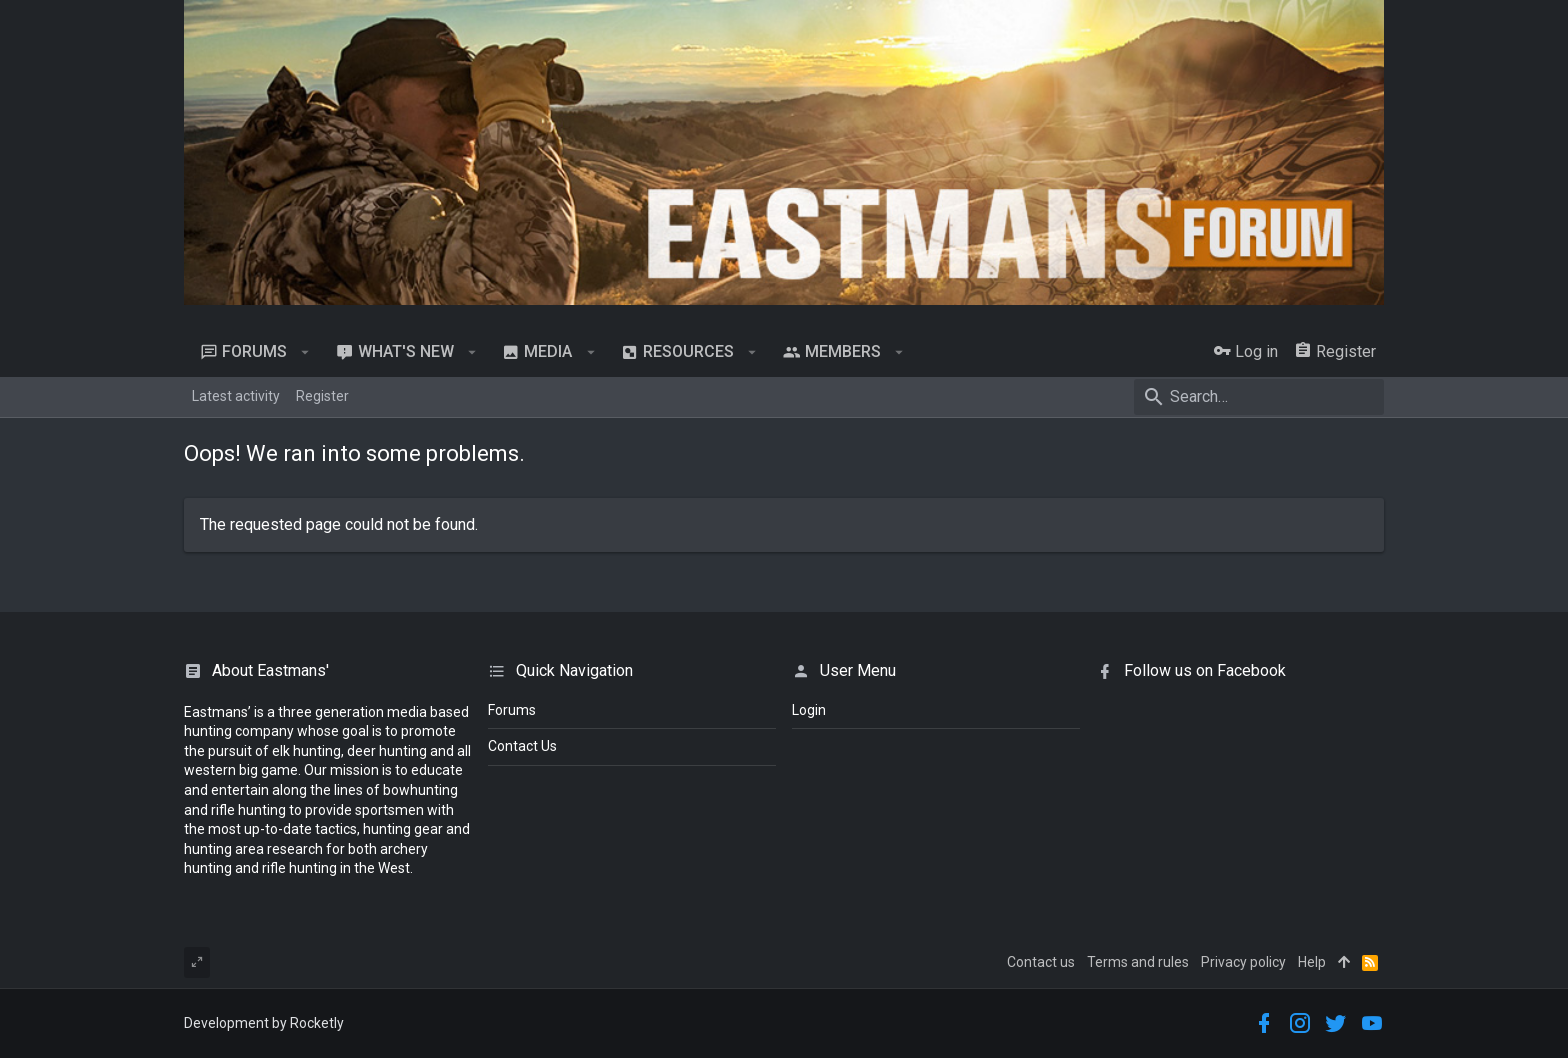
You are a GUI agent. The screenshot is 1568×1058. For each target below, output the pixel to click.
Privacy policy (1243, 962)
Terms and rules (1138, 962)
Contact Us (522, 746)
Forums (512, 710)
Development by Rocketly (264, 1023)
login (809, 710)
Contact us (1041, 962)
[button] (305, 352)
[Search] (1259, 397)
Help (1312, 962)
